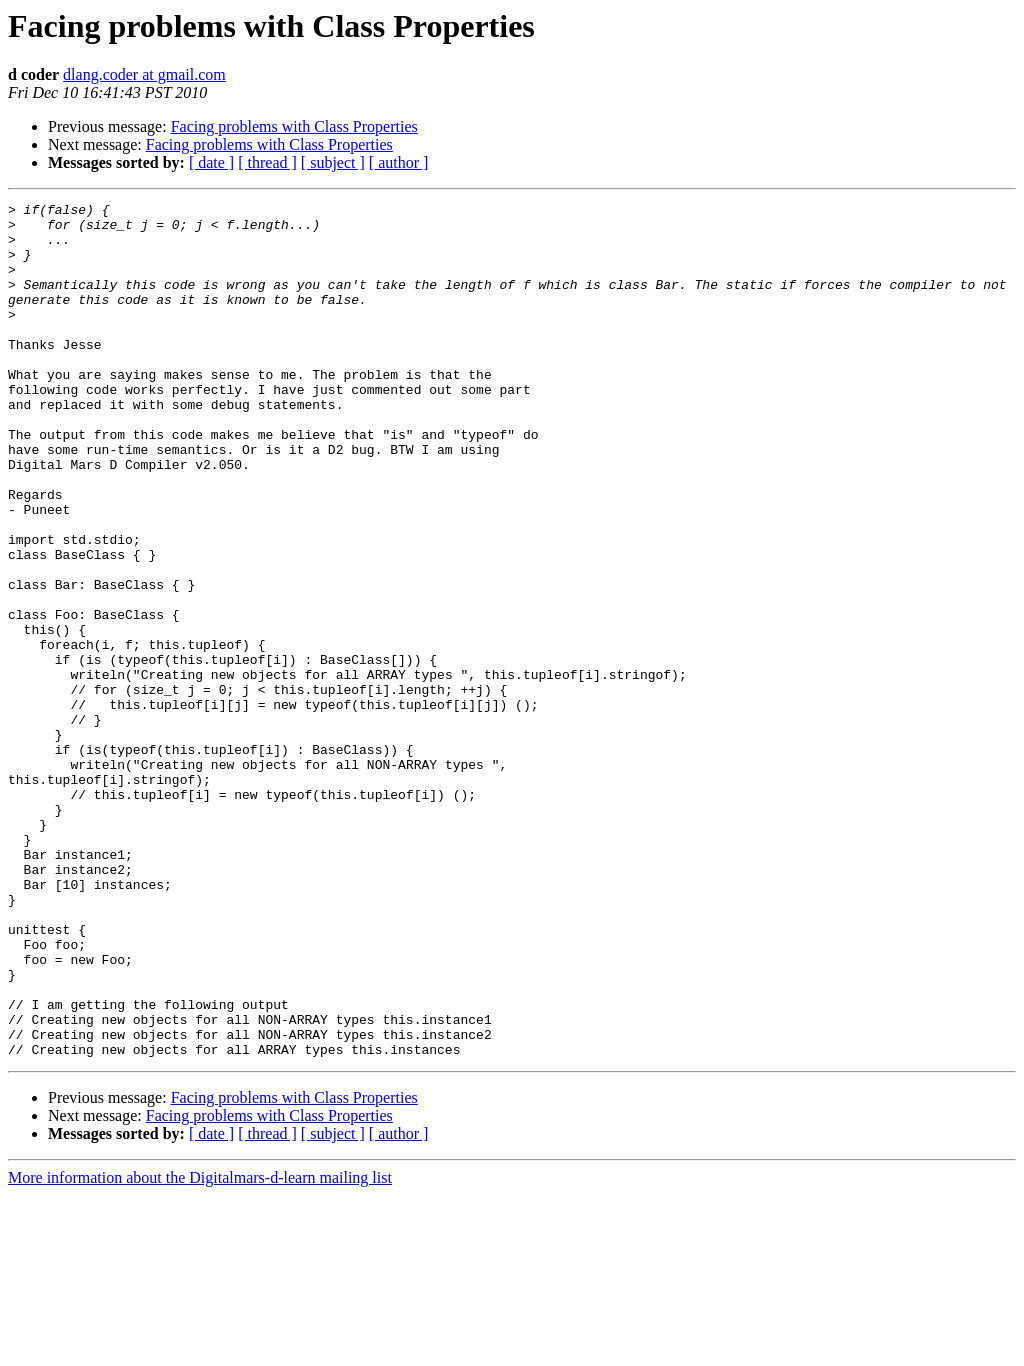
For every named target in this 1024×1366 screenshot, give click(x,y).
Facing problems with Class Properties (294, 126)
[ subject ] (333, 162)
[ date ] (211, 162)
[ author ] (399, 162)
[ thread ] (267, 162)
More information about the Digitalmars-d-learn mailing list (200, 1348)
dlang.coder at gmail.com (144, 74)
